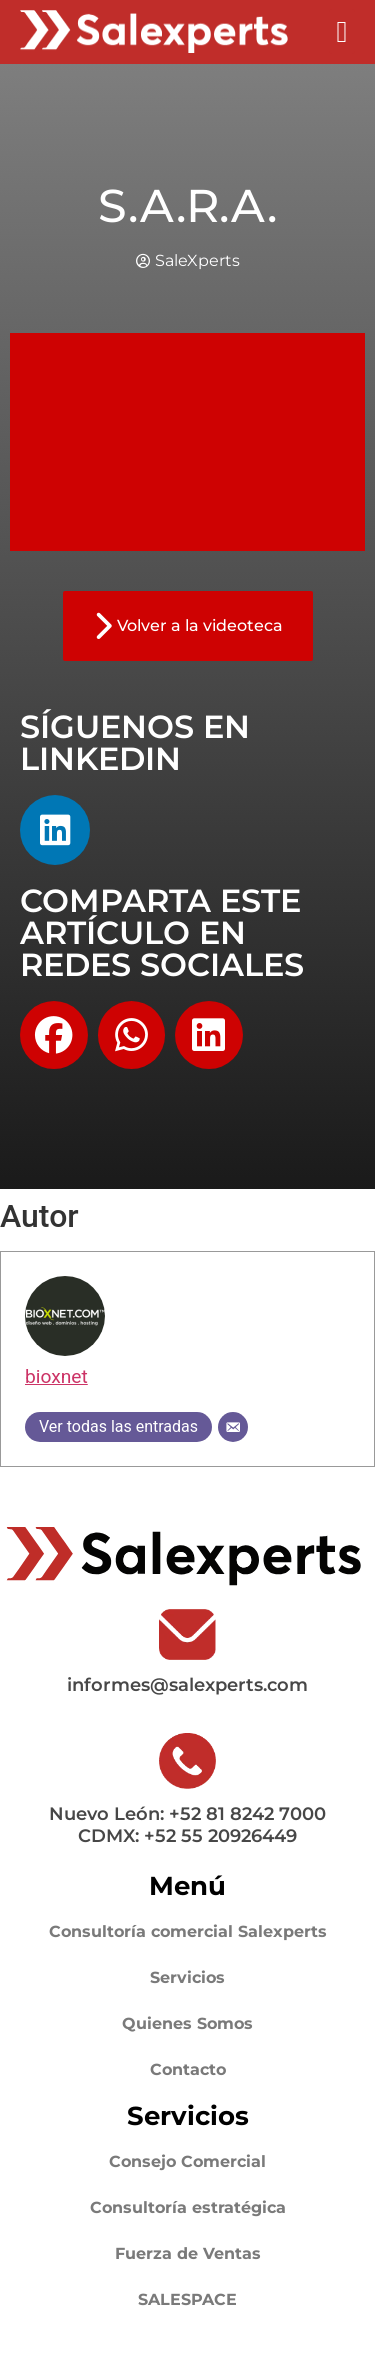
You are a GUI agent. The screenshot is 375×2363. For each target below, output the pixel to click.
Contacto (188, 2069)
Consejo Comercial (187, 2161)
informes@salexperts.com (187, 1685)
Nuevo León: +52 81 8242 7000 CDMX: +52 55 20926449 (187, 1825)
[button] (342, 31)
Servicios (187, 1977)
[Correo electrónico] (233, 1427)
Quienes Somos (187, 2023)
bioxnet (56, 1376)
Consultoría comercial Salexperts (188, 1931)
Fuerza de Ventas (188, 2253)
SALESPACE (187, 2299)
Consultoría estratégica (188, 2207)
